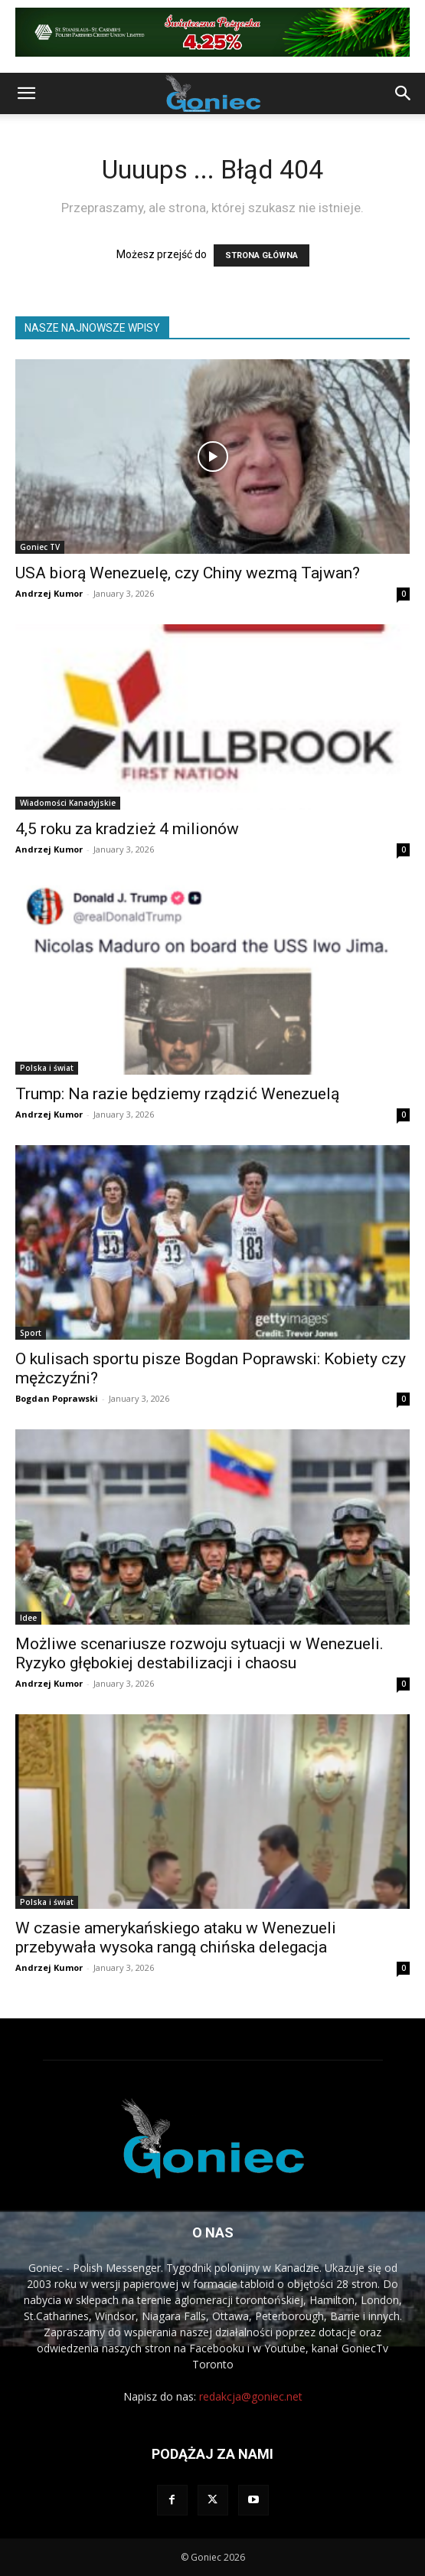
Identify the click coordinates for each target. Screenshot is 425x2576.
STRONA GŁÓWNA (261, 255)
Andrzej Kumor (49, 593)
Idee (28, 1617)
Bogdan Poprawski (56, 1398)
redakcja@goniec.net (250, 2396)
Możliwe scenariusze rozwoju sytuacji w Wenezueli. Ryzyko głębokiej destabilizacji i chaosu (199, 1653)
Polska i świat (47, 1067)
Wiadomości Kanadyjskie (68, 802)
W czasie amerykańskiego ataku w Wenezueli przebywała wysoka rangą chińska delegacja (175, 1937)
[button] (26, 93)
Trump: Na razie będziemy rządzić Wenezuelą (177, 1094)
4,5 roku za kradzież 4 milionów (127, 829)
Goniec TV (40, 547)
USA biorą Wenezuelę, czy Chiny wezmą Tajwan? (187, 573)
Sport (30, 1332)
